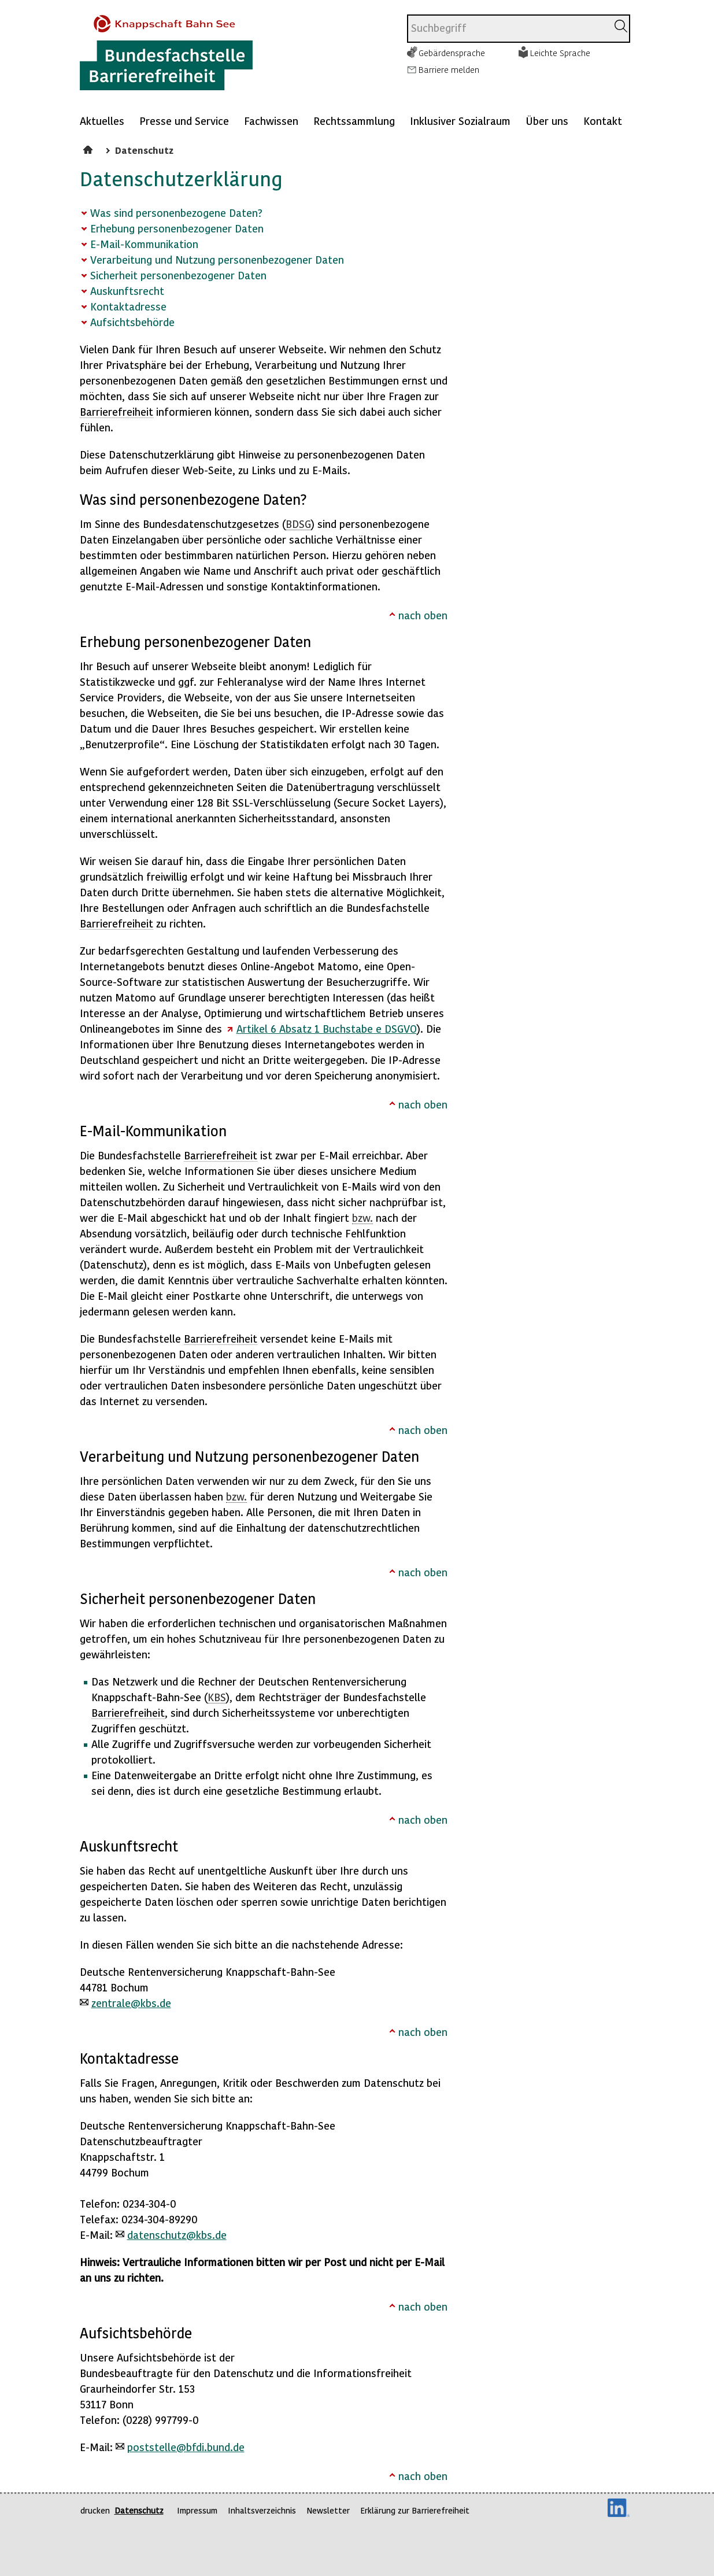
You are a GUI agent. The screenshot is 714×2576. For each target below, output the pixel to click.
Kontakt (602, 120)
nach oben (422, 615)
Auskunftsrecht (127, 290)
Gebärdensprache (452, 52)
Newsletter (328, 2510)
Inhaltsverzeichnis (262, 2510)
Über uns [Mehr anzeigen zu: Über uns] (547, 120)
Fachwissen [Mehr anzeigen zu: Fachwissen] (271, 120)
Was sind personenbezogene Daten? (176, 212)
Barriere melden (449, 69)
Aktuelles (102, 120)
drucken (95, 2510)
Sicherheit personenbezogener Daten (178, 275)
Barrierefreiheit (116, 411)
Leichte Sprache (560, 52)
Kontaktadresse (128, 306)
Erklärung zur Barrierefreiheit (414, 2510)
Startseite (89, 148)
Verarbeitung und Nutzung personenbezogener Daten (217, 259)
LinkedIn (618, 2508)
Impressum (197, 2510)
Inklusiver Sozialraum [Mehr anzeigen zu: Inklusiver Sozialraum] (460, 120)
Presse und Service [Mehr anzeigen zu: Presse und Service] (184, 120)
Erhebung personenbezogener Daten (177, 228)
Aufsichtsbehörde (132, 322)
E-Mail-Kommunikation (144, 244)
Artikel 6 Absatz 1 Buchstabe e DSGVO (326, 1028)
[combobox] (507, 29)
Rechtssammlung (354, 120)
